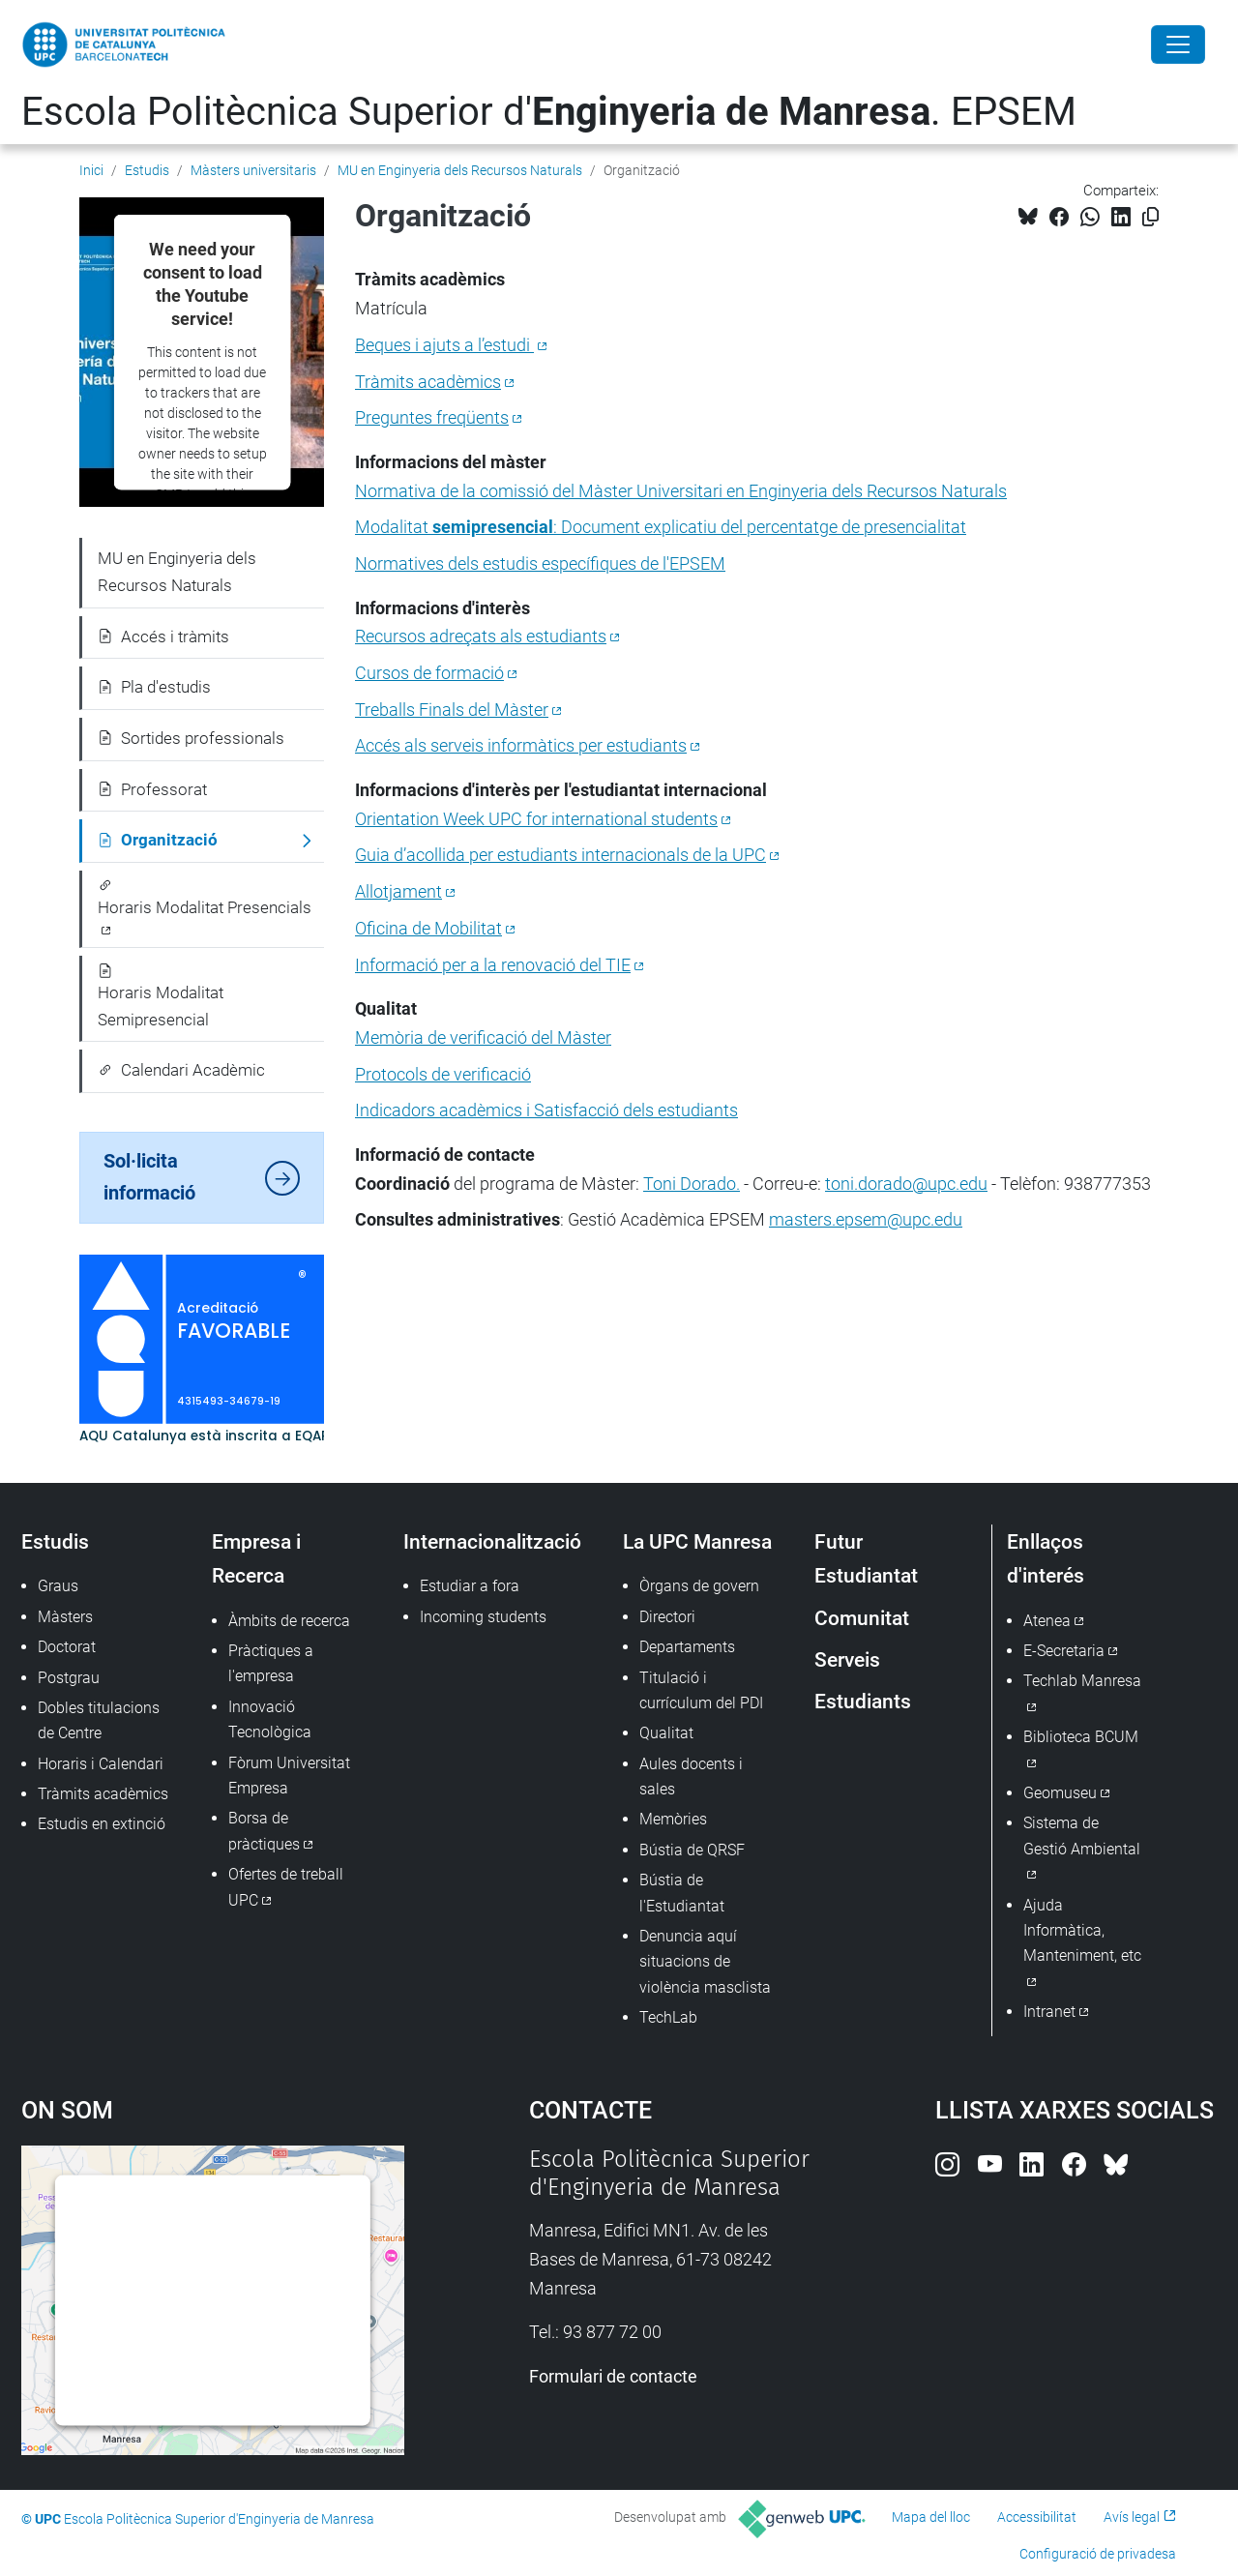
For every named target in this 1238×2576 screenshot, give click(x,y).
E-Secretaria (1064, 1651)
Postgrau (69, 1678)
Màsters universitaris (253, 170)
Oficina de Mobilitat (428, 928)
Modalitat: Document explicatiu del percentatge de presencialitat (660, 527)
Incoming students (483, 1617)
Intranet (1049, 2011)
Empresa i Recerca (256, 1558)
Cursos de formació (429, 673)
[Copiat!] (1150, 217)
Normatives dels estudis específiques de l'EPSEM (540, 563)
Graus (58, 1586)
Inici (91, 170)
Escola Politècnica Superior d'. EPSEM (548, 111)
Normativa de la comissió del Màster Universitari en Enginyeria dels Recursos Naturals (681, 491)
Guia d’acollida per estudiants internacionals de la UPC (560, 854)
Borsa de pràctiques (264, 1830)
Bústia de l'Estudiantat (681, 1892)
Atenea (1047, 1621)
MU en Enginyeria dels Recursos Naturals (460, 170)
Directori (667, 1617)
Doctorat (67, 1647)
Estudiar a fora (469, 1586)
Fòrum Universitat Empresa (289, 1775)
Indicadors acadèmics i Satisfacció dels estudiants (546, 1110)
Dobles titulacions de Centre (99, 1720)
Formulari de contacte (613, 2376)
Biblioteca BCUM (1080, 1737)
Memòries (673, 1819)
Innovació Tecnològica (269, 1719)
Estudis (147, 170)
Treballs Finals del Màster (451, 709)
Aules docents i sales (691, 1776)
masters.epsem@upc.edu (865, 1219)
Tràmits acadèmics (428, 381)
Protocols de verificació (443, 1074)
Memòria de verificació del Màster (483, 1037)
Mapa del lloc (931, 2517)
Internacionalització (492, 1541)
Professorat (152, 789)
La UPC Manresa (697, 1541)
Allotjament (398, 891)
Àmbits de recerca (289, 1621)
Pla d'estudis (154, 686)
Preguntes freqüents (432, 417)
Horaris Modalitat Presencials (204, 897)
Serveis (847, 1659)
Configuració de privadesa (1097, 2553)
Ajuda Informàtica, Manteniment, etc (1082, 1931)
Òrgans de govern (699, 1586)
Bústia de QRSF (692, 1850)
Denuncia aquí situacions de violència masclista (705, 1962)
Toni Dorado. (691, 1183)
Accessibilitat (1036, 2517)
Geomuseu (1060, 1793)
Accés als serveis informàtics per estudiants (521, 745)
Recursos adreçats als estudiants (480, 636)
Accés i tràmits (163, 636)
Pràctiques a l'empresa (270, 1663)
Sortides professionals (191, 738)
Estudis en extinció (101, 1824)
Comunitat (861, 1618)
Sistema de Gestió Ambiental (1081, 1835)
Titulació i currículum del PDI (701, 1690)
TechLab (668, 2017)
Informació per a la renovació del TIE (493, 965)
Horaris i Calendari (100, 1764)
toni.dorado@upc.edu (906, 1183)
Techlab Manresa (1082, 1681)
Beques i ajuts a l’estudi (444, 345)
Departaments (687, 1647)
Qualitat (666, 1733)
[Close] (1178, 44)
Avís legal (1132, 2517)
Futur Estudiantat (866, 1558)
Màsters (65, 1617)
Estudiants (862, 1701)
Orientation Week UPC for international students (536, 819)
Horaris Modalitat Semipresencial (160, 996)
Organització (158, 839)
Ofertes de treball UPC (285, 1887)
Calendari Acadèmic (181, 1070)
